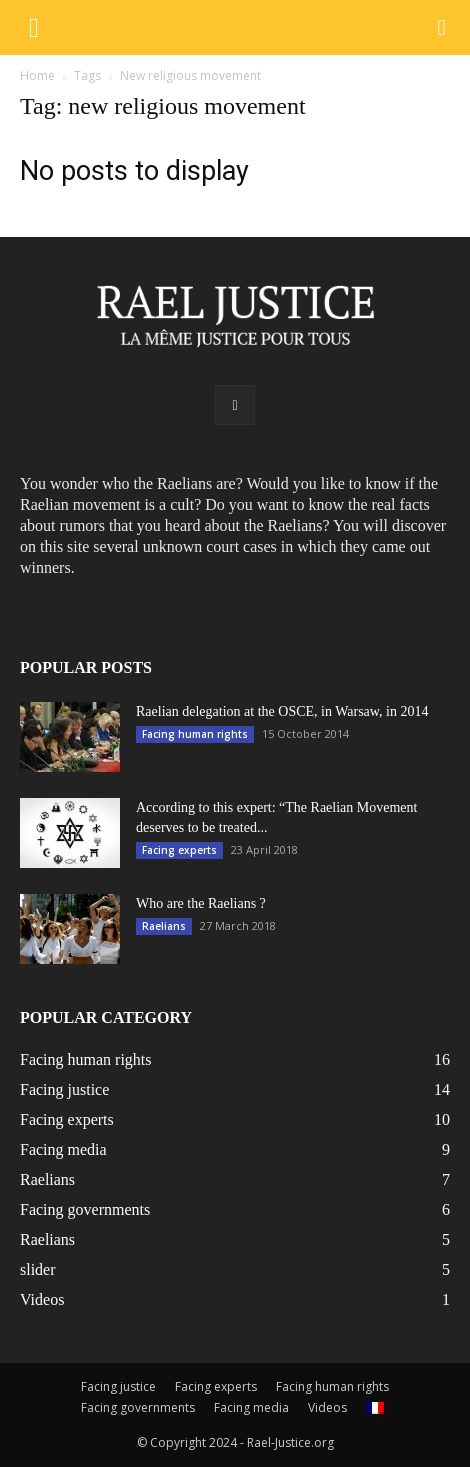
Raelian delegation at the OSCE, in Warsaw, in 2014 (282, 711)
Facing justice (118, 1386)
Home (37, 75)
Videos (327, 1407)
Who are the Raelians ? (201, 903)
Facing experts (179, 850)
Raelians (164, 926)
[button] (441, 27)
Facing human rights (195, 734)
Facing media (251, 1407)
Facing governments (138, 1407)
